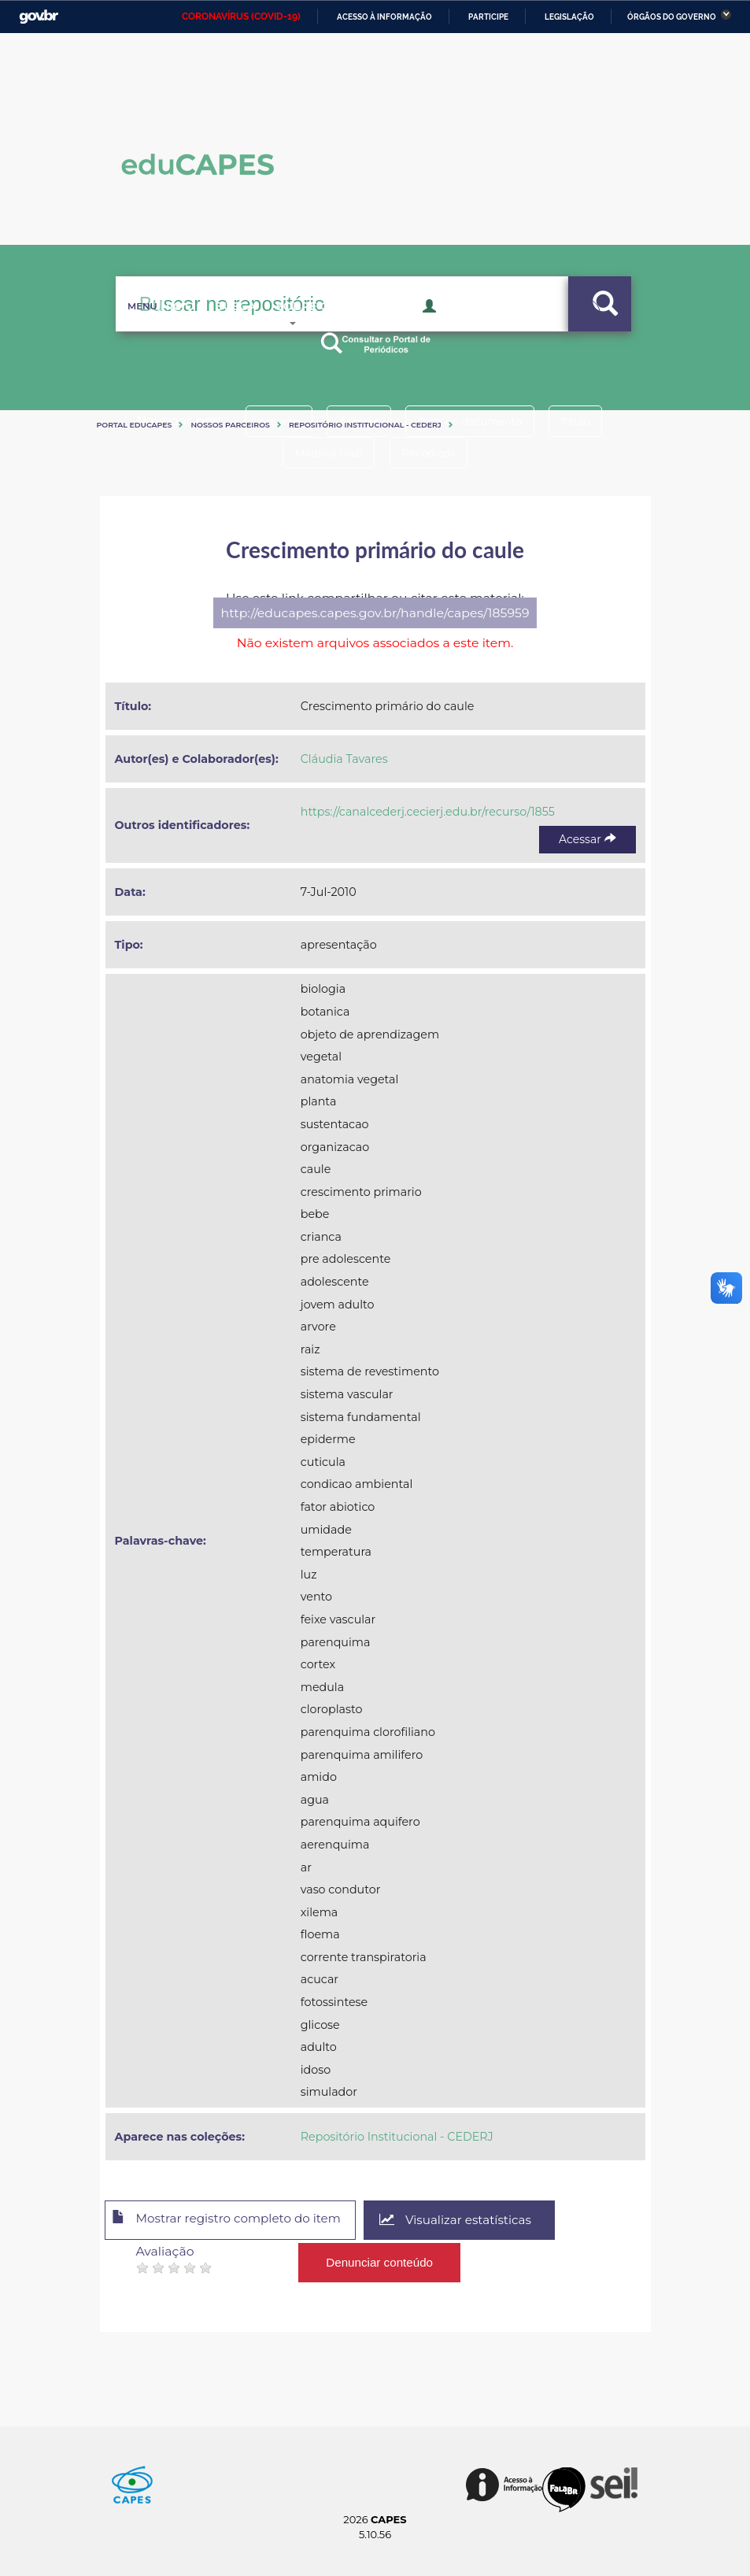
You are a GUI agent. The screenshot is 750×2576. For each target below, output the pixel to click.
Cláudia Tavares (344, 759)
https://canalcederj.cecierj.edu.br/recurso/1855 (428, 812)
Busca (222, 330)
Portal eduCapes (134, 424)
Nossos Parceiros (230, 424)
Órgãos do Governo (671, 17)
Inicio (151, 330)
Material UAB (324, 452)
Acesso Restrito (478, 329)
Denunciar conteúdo (380, 2259)
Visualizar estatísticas (476, 2220)
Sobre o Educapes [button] (340, 330)
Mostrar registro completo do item (235, 2221)
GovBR (38, 16)
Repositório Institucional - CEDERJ (365, 424)
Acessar (587, 839)
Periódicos (433, 452)
